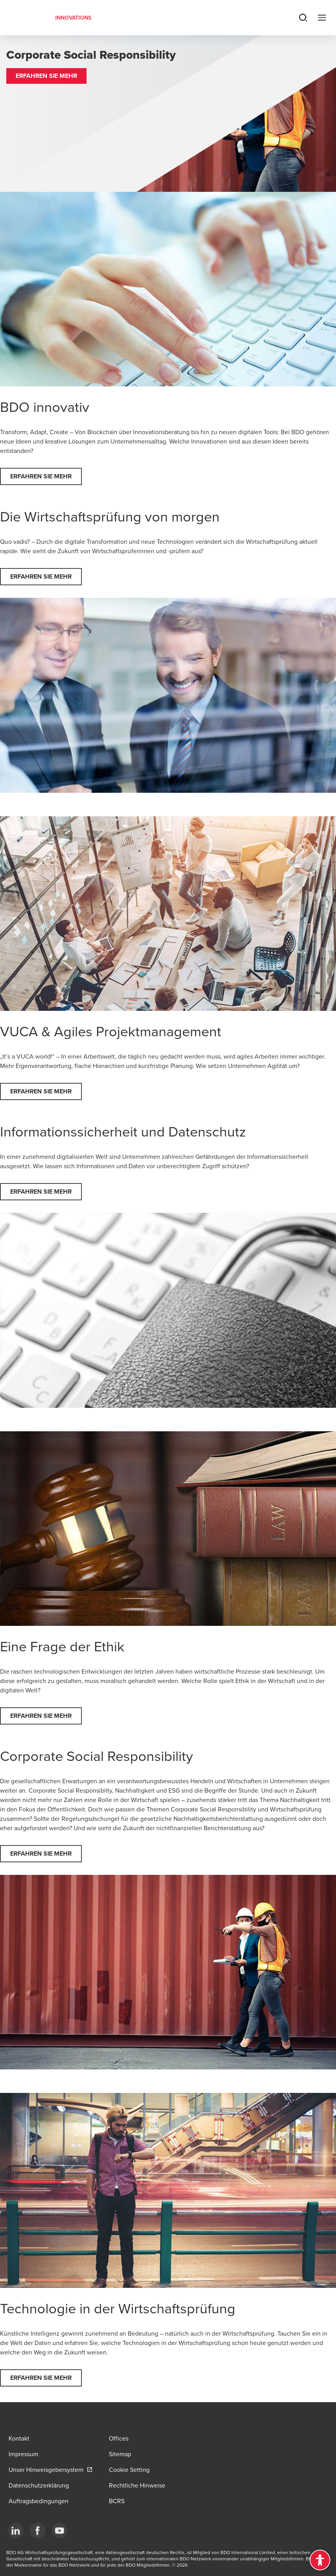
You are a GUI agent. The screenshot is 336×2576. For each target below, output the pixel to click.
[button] (46, 76)
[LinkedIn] (15, 2530)
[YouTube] (59, 2530)
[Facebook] (37, 2530)
